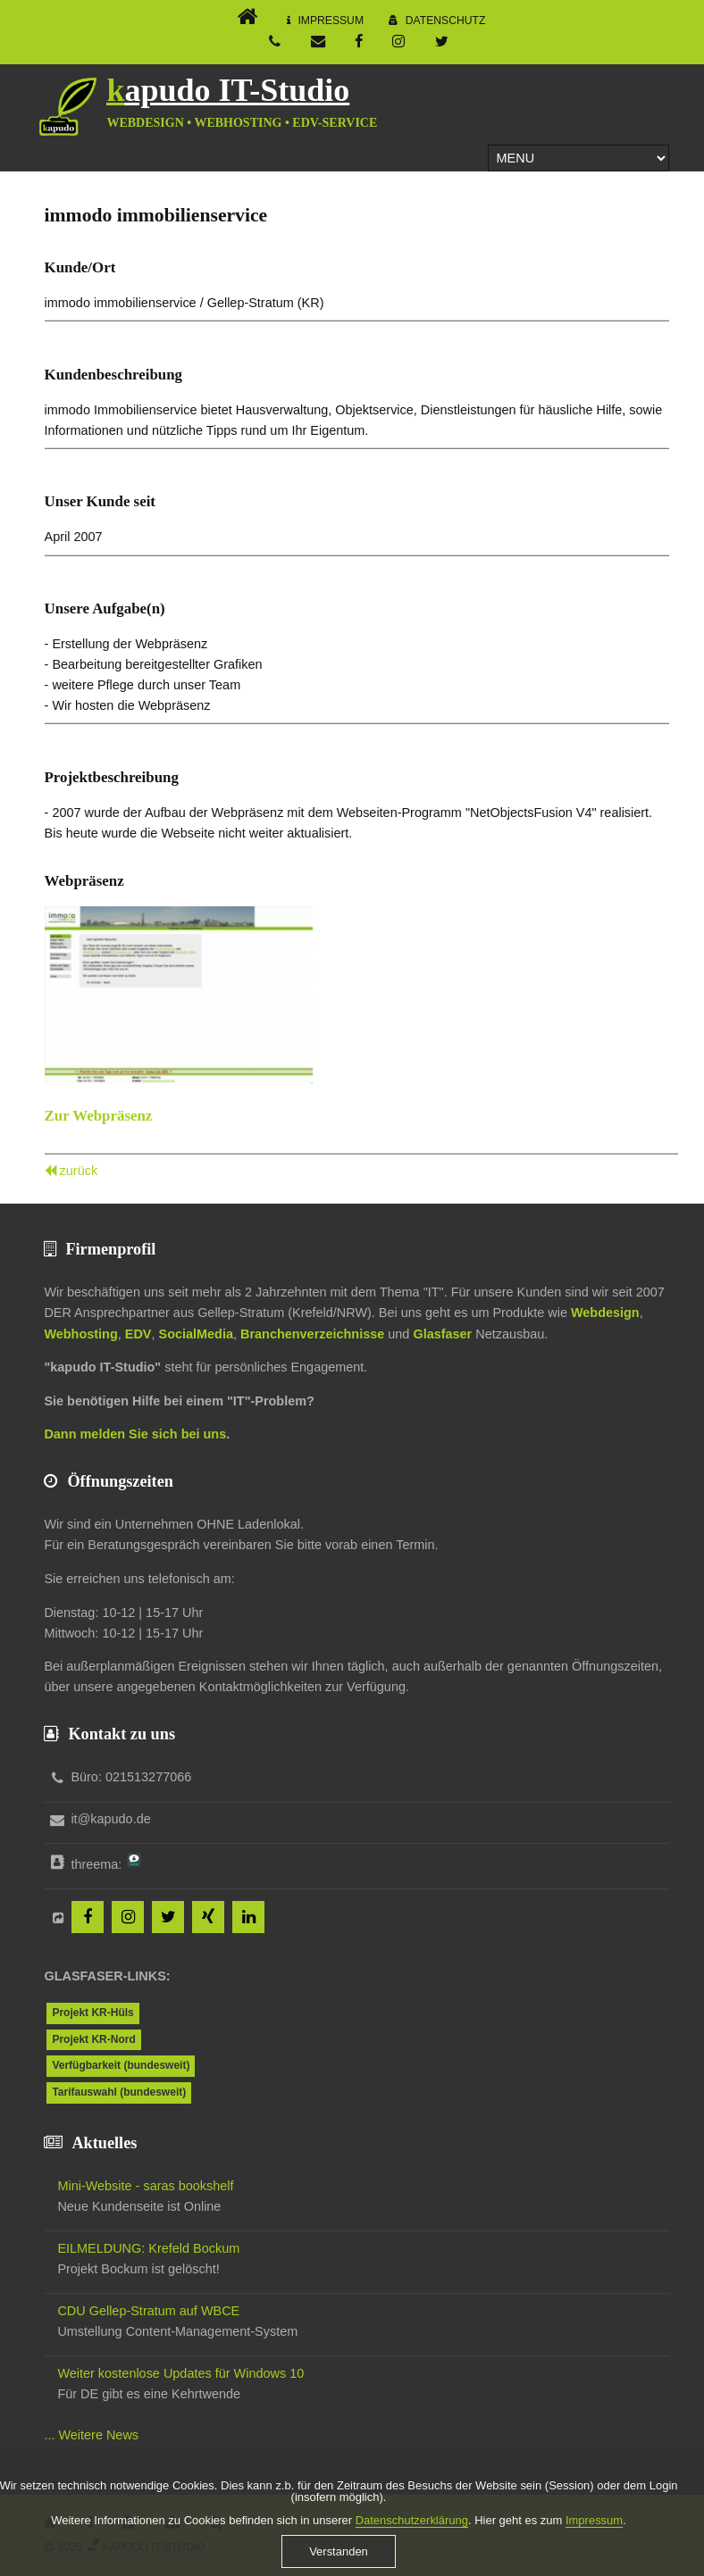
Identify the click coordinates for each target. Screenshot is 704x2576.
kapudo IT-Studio (227, 90)
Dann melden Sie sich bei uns (135, 1434)
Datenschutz (446, 20)
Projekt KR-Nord (93, 2039)
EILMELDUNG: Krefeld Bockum (148, 2248)
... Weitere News (91, 2435)
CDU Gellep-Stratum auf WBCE (148, 2311)
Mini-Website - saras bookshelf (145, 2186)
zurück (79, 1170)
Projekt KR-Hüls (92, 2012)
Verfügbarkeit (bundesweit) (120, 2065)
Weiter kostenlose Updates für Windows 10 (180, 2373)
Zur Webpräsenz (99, 1115)
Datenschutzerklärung (412, 2535)
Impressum (331, 20)
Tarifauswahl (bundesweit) (119, 2092)
